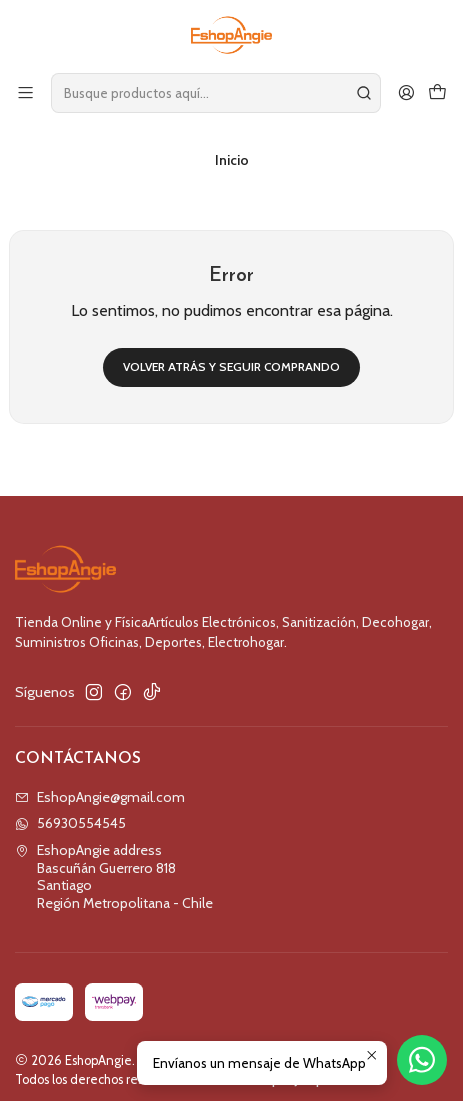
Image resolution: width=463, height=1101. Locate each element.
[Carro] (437, 92)
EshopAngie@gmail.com (100, 785)
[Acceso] (406, 92)
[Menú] (25, 92)
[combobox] (216, 93)
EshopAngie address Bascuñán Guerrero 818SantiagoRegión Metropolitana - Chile (114, 864)
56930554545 (70, 811)
